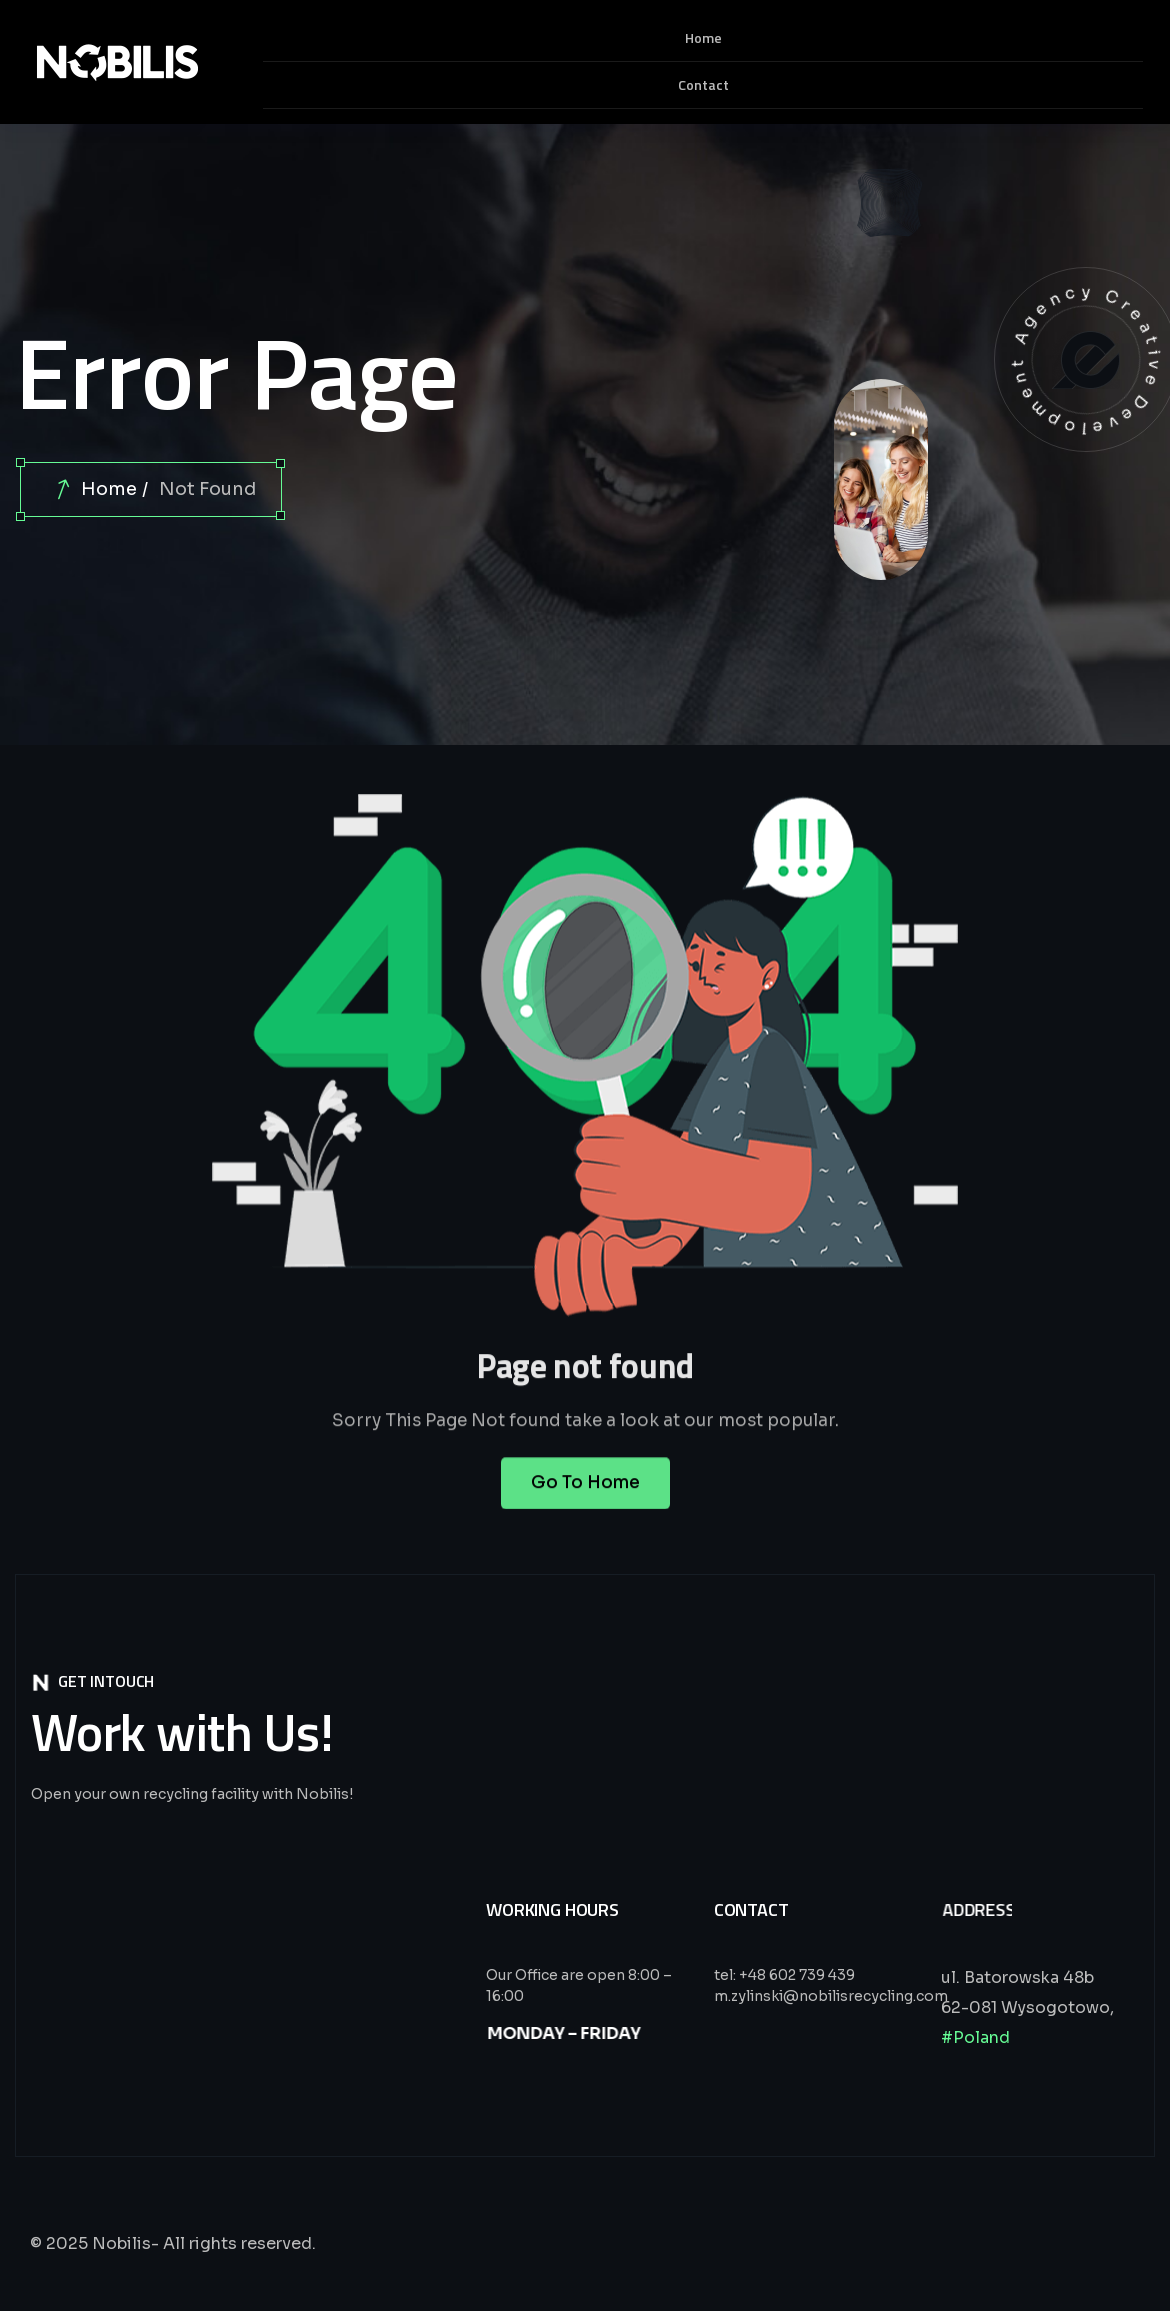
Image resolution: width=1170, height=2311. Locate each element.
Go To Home (585, 1502)
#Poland (975, 2037)
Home (109, 489)
